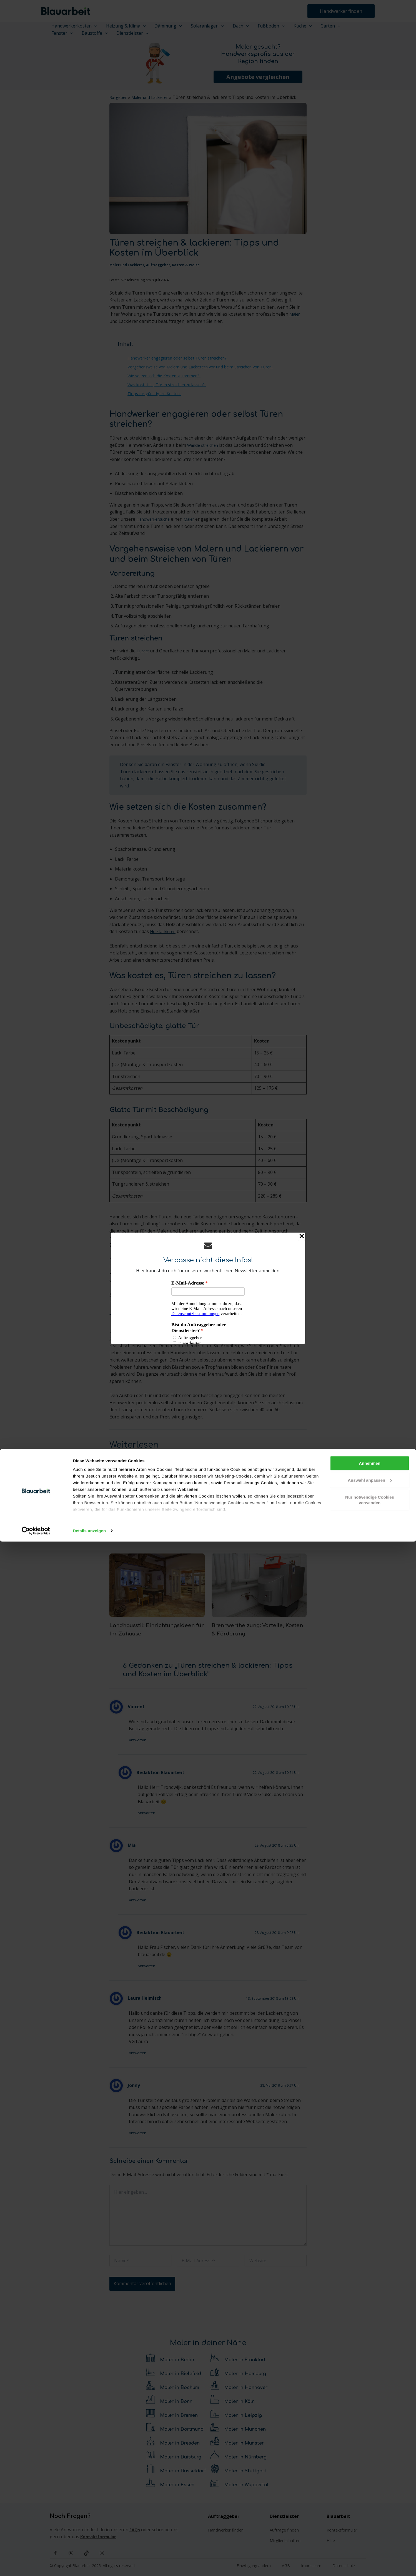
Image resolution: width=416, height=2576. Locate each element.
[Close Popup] (301, 1237)
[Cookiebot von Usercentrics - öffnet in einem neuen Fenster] (36, 2565)
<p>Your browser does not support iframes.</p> (208, 1312)
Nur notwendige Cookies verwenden (369, 2534)
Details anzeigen (89, 2565)
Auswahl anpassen (370, 2514)
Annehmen (369, 2497)
